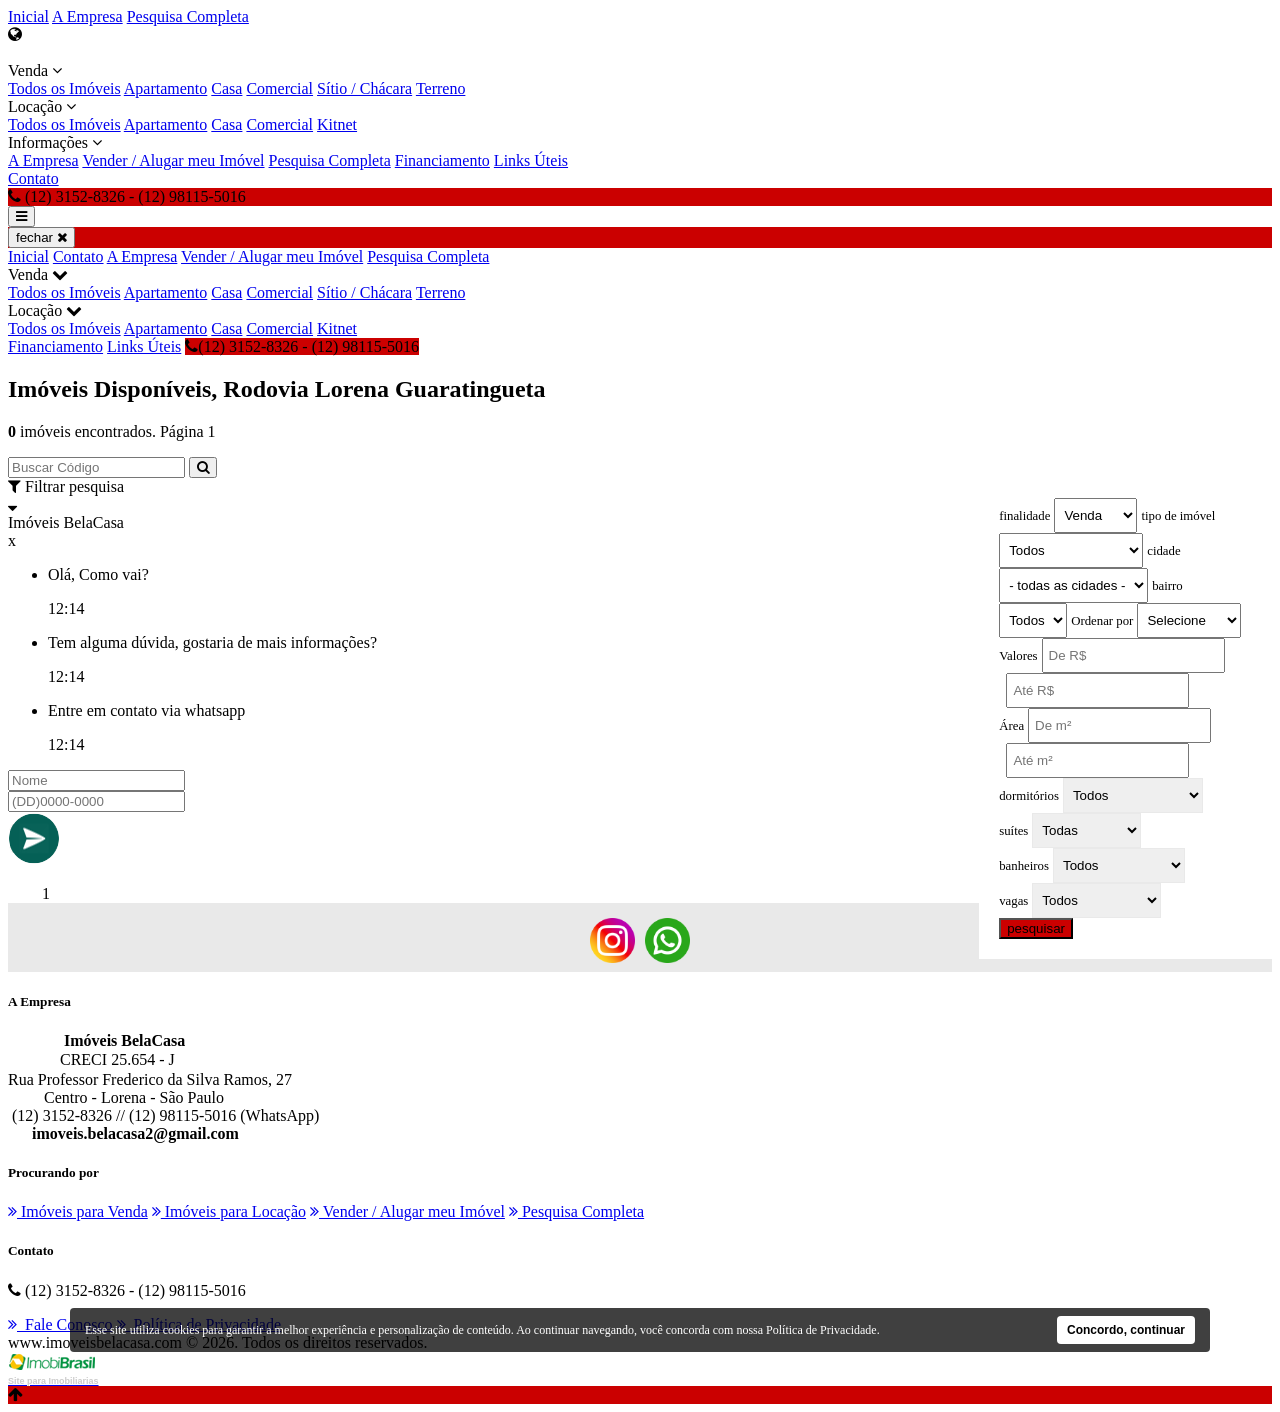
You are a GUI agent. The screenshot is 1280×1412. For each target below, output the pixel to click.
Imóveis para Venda (78, 1211)
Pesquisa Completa (188, 16)
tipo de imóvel (1178, 516)
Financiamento (442, 160)
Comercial (279, 88)
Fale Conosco (60, 1324)
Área (1011, 726)
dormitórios (1029, 796)
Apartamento (166, 88)
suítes (1013, 831)
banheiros (1024, 866)
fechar (41, 237)
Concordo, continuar (1126, 1330)
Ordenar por (1102, 621)
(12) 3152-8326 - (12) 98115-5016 (302, 346)
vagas (1013, 901)
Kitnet (337, 124)
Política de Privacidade (821, 1330)
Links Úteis (531, 160)
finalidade (1024, 516)
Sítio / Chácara (364, 88)
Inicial (28, 16)
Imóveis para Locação (229, 1211)
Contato (33, 178)
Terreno (441, 88)
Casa (226, 88)
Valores (1018, 656)
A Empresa (87, 16)
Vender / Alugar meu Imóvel (173, 160)
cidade (1163, 551)
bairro (1167, 586)
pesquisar (1036, 928)
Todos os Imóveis (64, 88)
